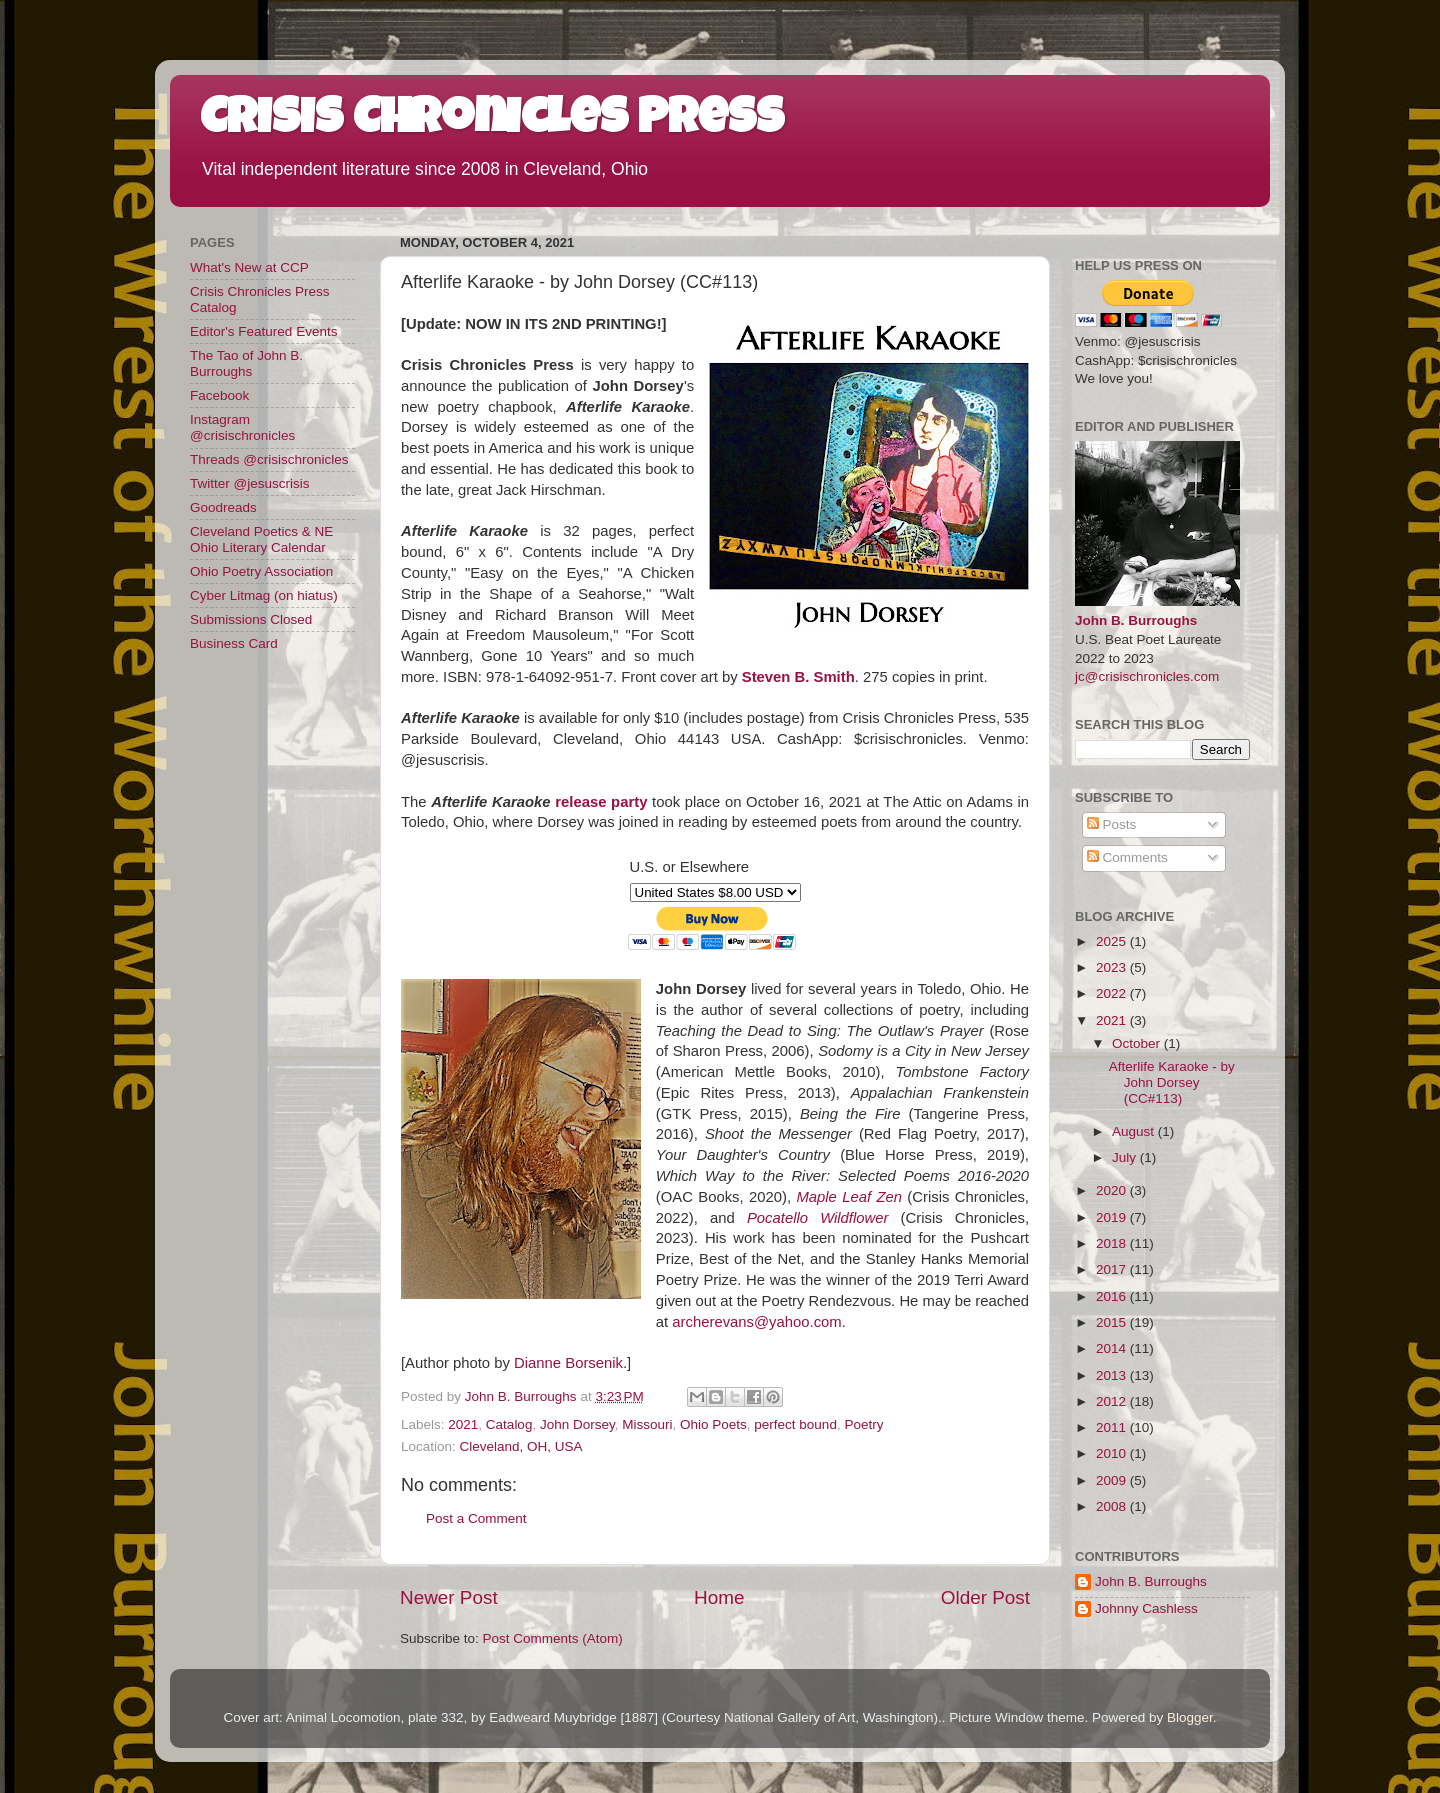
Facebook (219, 395)
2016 (1113, 1296)
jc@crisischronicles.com (1147, 676)
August (1135, 1131)
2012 (1113, 1401)
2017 (1113, 1269)
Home (719, 1597)
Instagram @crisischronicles (242, 427)
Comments (1127, 857)
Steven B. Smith (798, 677)
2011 (1113, 1427)
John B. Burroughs (1136, 620)
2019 (1113, 1217)
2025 (1113, 941)
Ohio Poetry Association (261, 571)
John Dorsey (577, 1424)
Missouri (647, 1424)
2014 (1113, 1348)
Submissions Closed (251, 619)
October (1138, 1043)
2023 (1113, 967)
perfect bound (795, 1424)
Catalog (509, 1424)
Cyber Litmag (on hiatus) (264, 595)
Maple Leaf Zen (849, 1197)
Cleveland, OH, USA (521, 1446)
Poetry (863, 1424)
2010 (1113, 1453)
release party (601, 802)
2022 (1113, 993)
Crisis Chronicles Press (492, 122)
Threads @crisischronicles (269, 459)
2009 (1113, 1480)
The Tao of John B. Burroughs (246, 363)
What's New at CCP (249, 267)
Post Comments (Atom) (553, 1638)
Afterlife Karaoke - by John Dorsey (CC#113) (1172, 1082)
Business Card (234, 643)
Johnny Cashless (1146, 1608)
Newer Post (449, 1597)
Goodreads (223, 507)
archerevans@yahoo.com (756, 1322)
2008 (1113, 1506)
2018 (1113, 1243)
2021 (463, 1424)
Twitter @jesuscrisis (249, 483)
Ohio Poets (713, 1424)
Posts (1112, 824)
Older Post (985, 1597)
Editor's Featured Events (263, 331)
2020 (1113, 1190)
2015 (1113, 1322)
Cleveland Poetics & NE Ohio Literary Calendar (261, 539)
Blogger (1190, 1717)
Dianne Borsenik (568, 1363)
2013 (1113, 1375)
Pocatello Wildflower (818, 1218)
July (1126, 1157)
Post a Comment (476, 1518)
